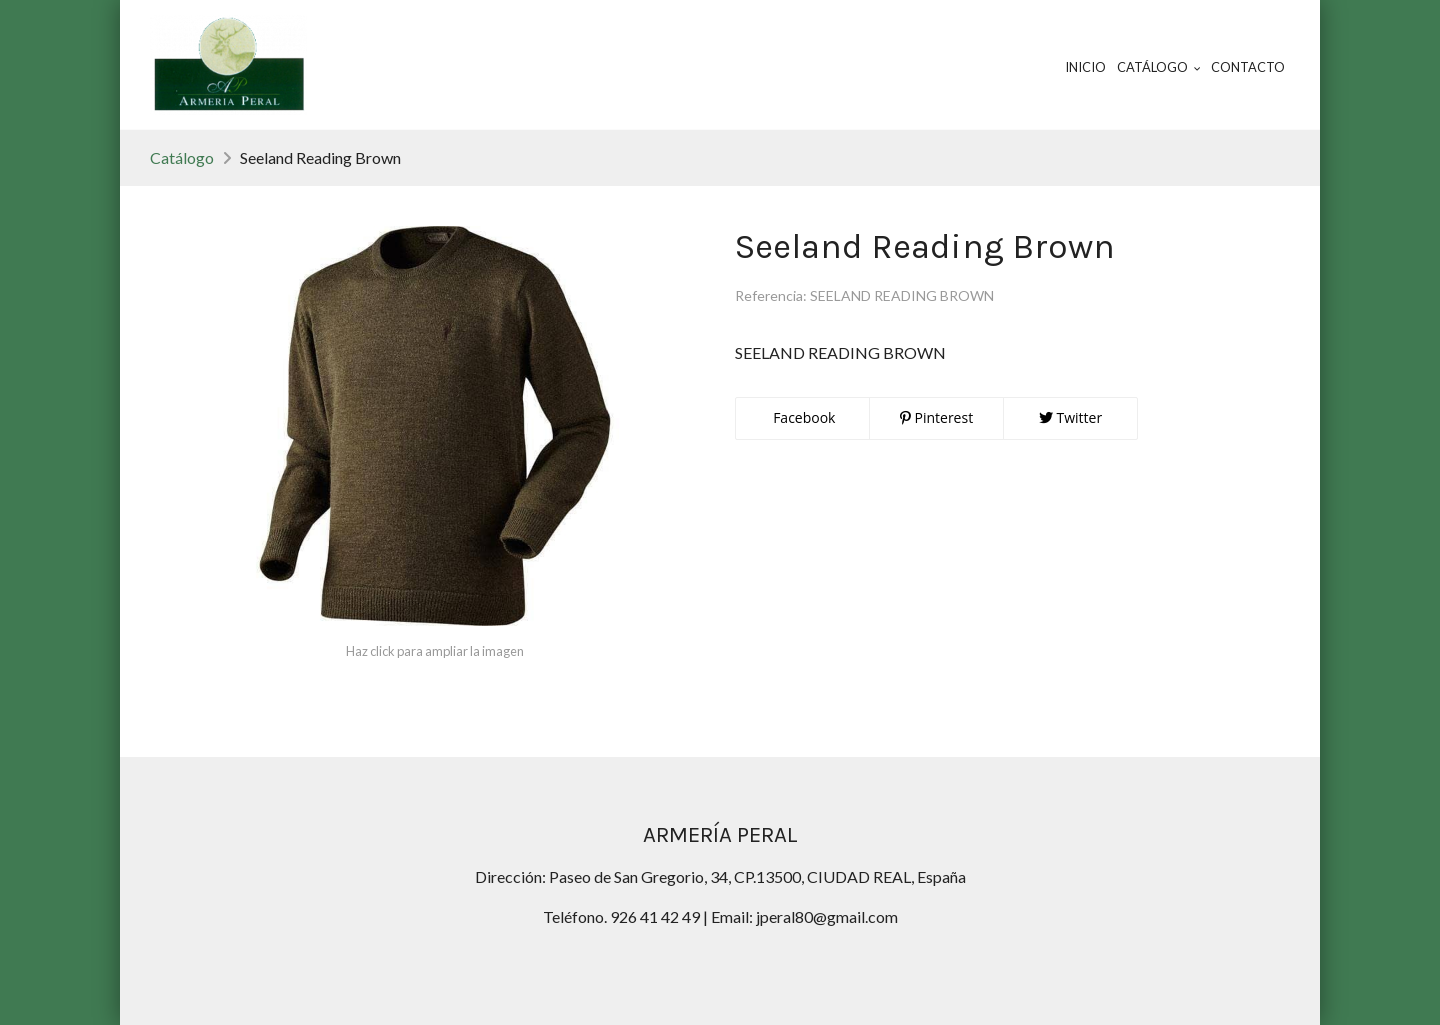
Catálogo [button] (1159, 67)
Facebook (803, 417)
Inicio (1085, 67)
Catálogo (182, 157)
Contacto (1248, 67)
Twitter (1070, 417)
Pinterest (936, 417)
